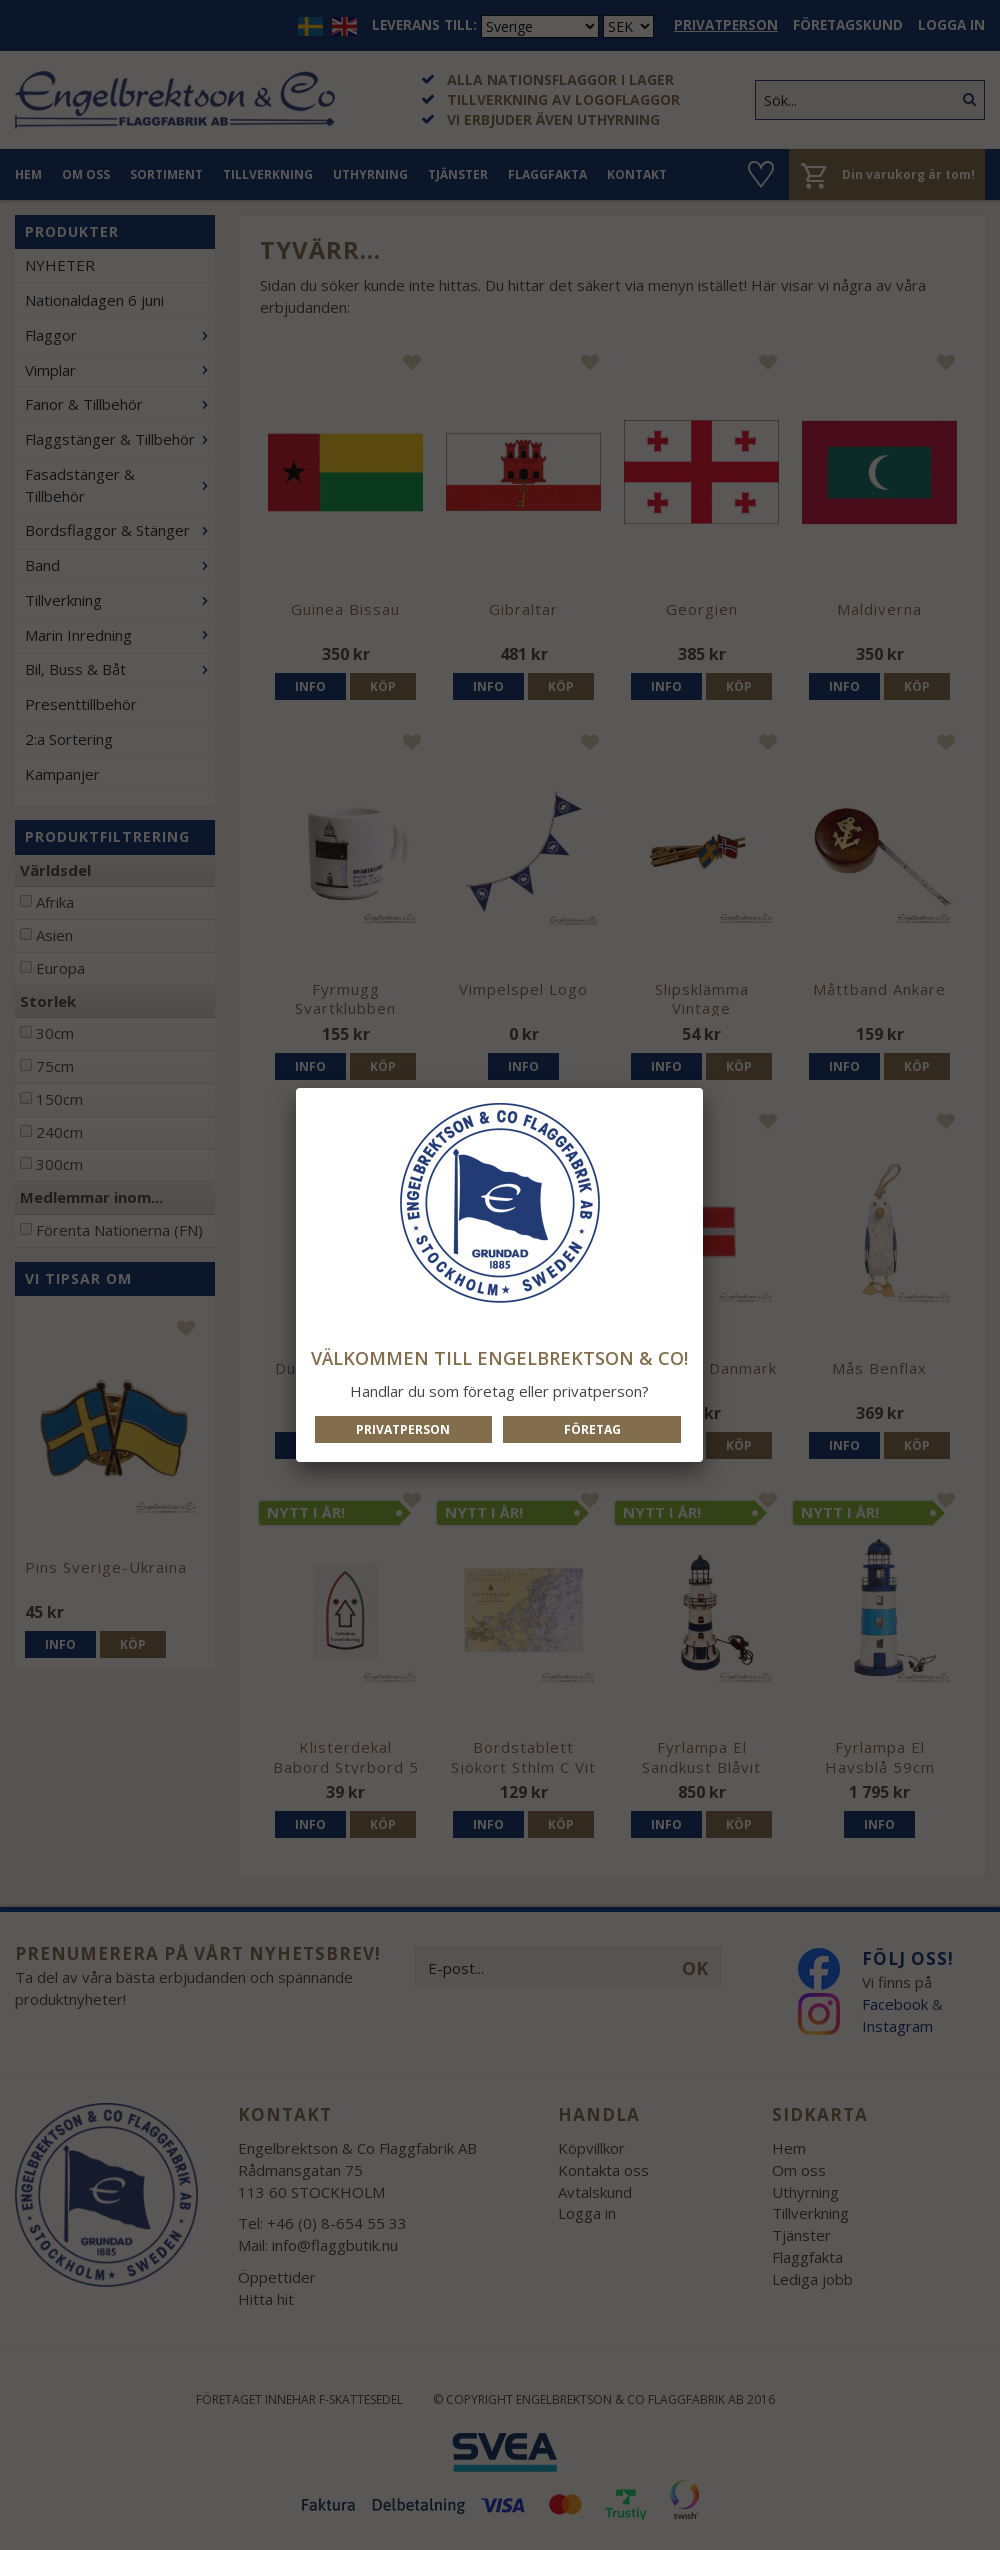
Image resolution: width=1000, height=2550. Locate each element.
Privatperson (403, 1429)
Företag (592, 1429)
